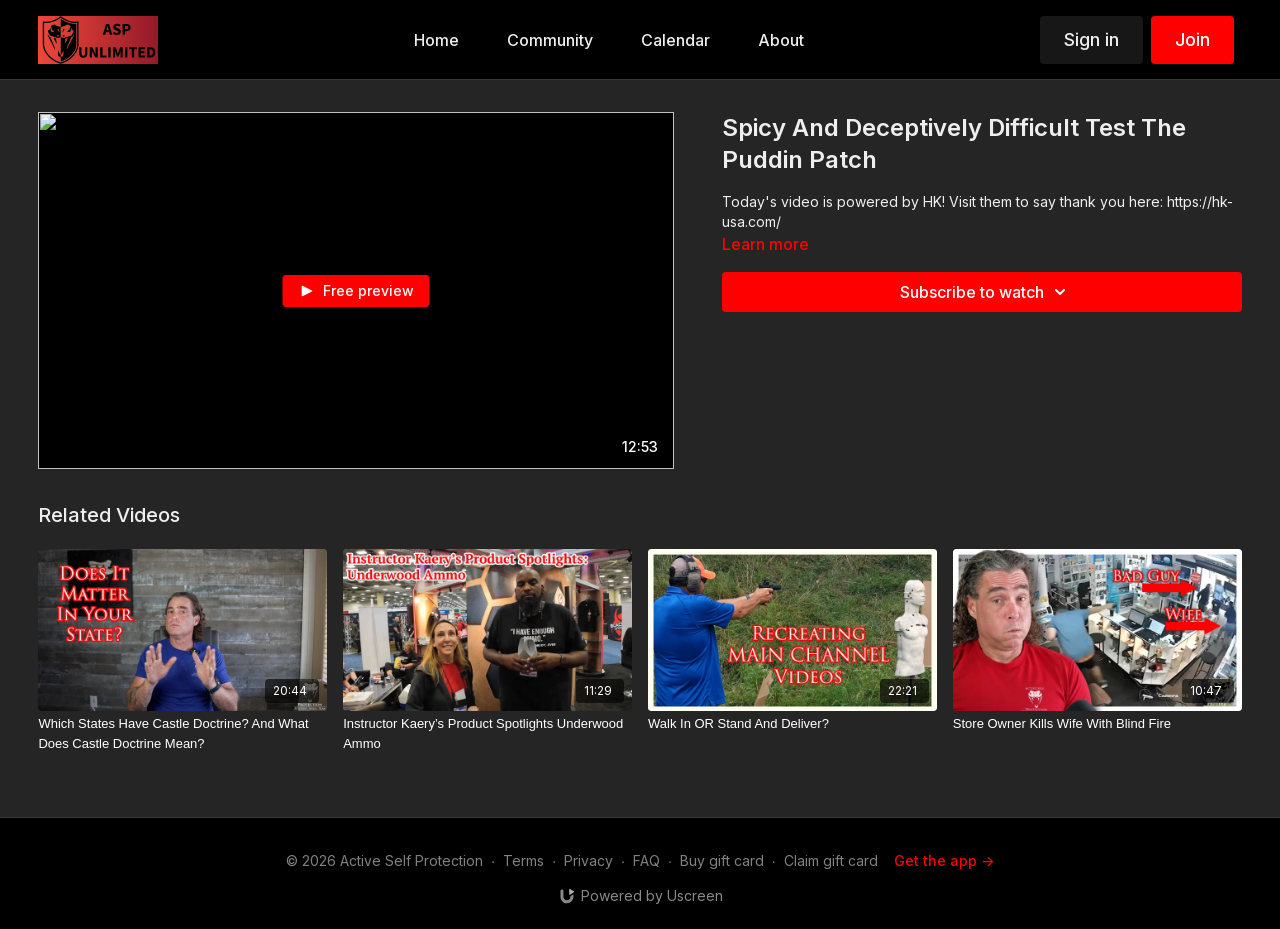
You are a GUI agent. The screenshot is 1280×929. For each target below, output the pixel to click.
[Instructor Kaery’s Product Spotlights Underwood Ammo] (487, 733)
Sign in (1091, 39)
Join (1192, 39)
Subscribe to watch (986, 292)
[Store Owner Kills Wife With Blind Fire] (1097, 724)
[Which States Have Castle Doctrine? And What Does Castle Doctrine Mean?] (182, 733)
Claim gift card (831, 860)
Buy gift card (722, 860)
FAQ (646, 860)
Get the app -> (944, 860)
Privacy (588, 860)
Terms (523, 860)
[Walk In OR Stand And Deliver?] (792, 724)
